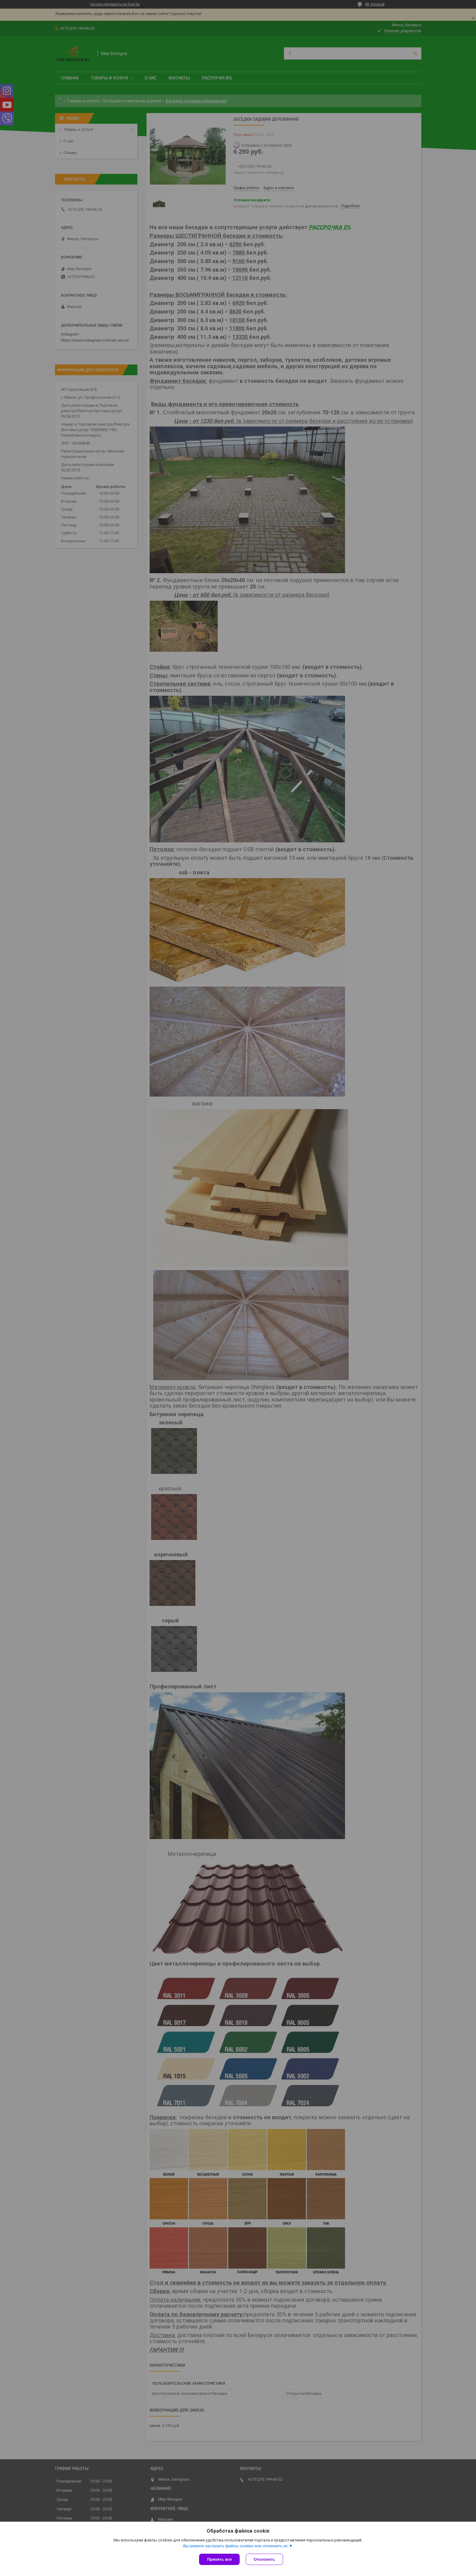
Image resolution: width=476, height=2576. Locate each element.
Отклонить (264, 2559)
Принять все (219, 2559)
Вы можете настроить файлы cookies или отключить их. (236, 2546)
